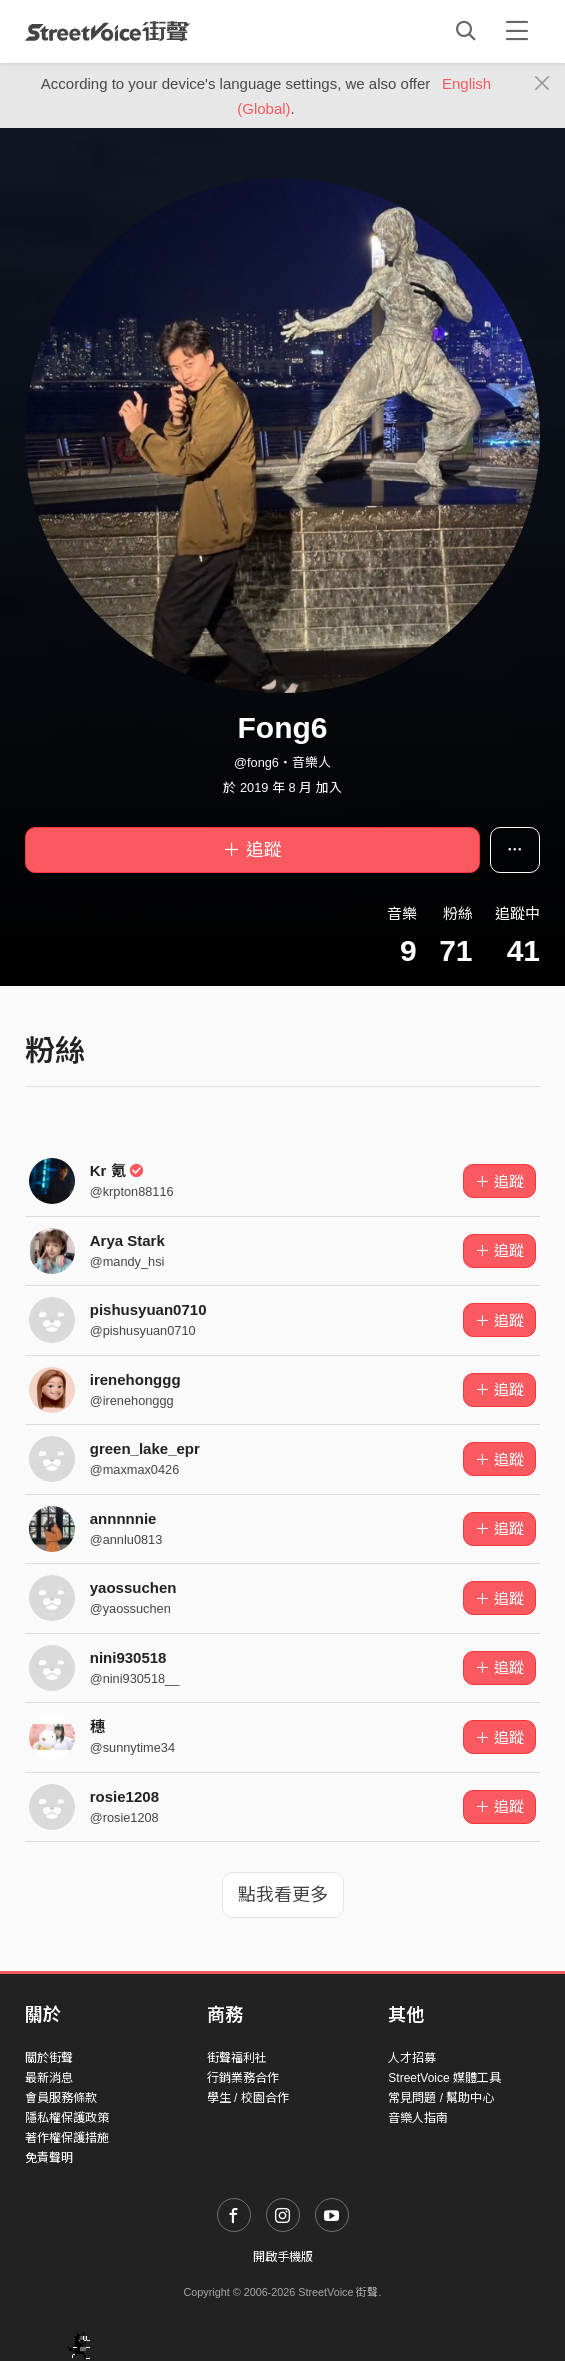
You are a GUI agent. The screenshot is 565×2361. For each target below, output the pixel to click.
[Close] (542, 84)
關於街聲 (49, 2058)
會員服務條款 (61, 2098)
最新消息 (49, 2078)
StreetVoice (107, 31)
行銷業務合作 (243, 2078)
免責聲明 (49, 2158)
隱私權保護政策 (67, 2118)
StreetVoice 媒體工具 (444, 2078)
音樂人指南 (418, 2118)
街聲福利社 (237, 2058)
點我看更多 (283, 1895)
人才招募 (412, 2058)
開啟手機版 (283, 2257)
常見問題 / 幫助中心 (441, 2098)
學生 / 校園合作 (248, 2098)
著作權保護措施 (67, 2138)
